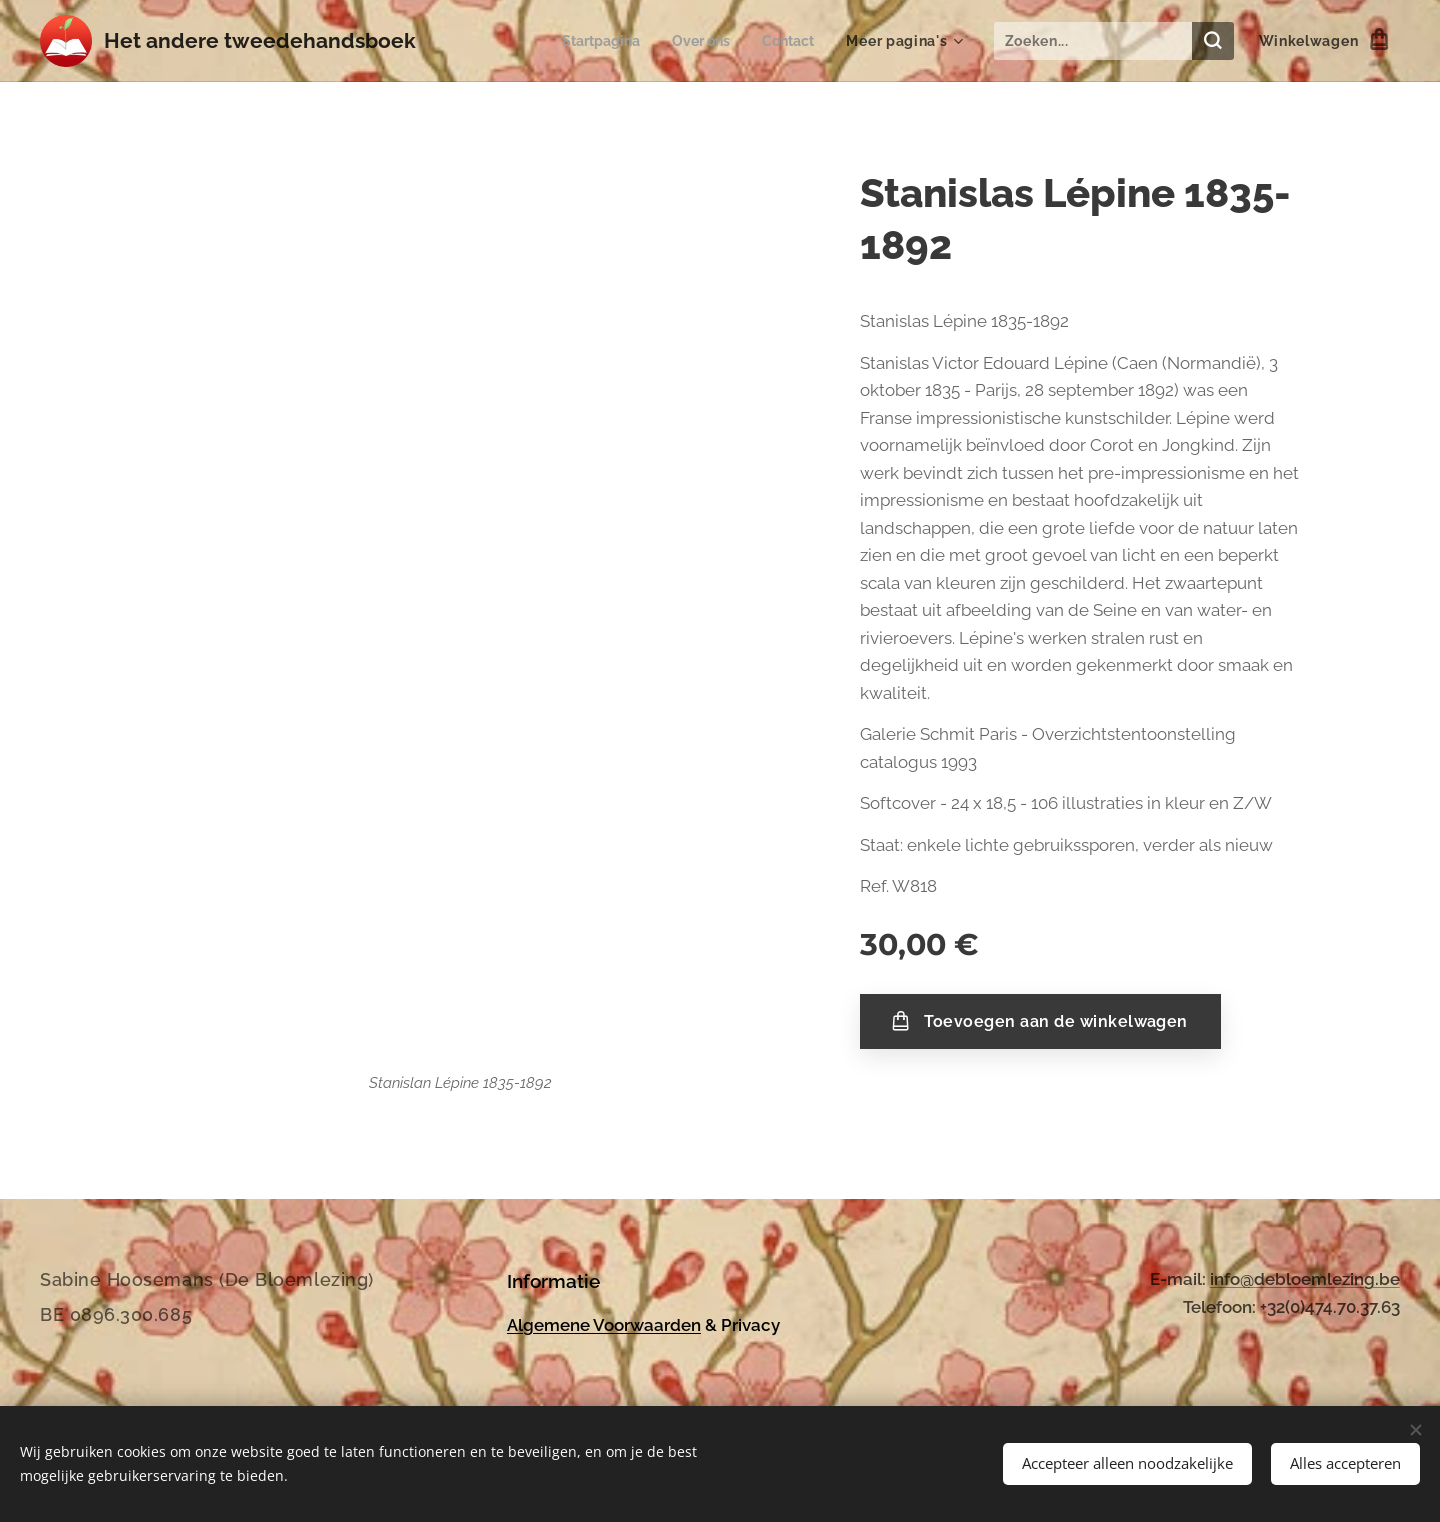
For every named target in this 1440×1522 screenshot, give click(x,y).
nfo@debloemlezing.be (1307, 1279)
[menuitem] (592, 41)
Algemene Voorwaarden (604, 1324)
